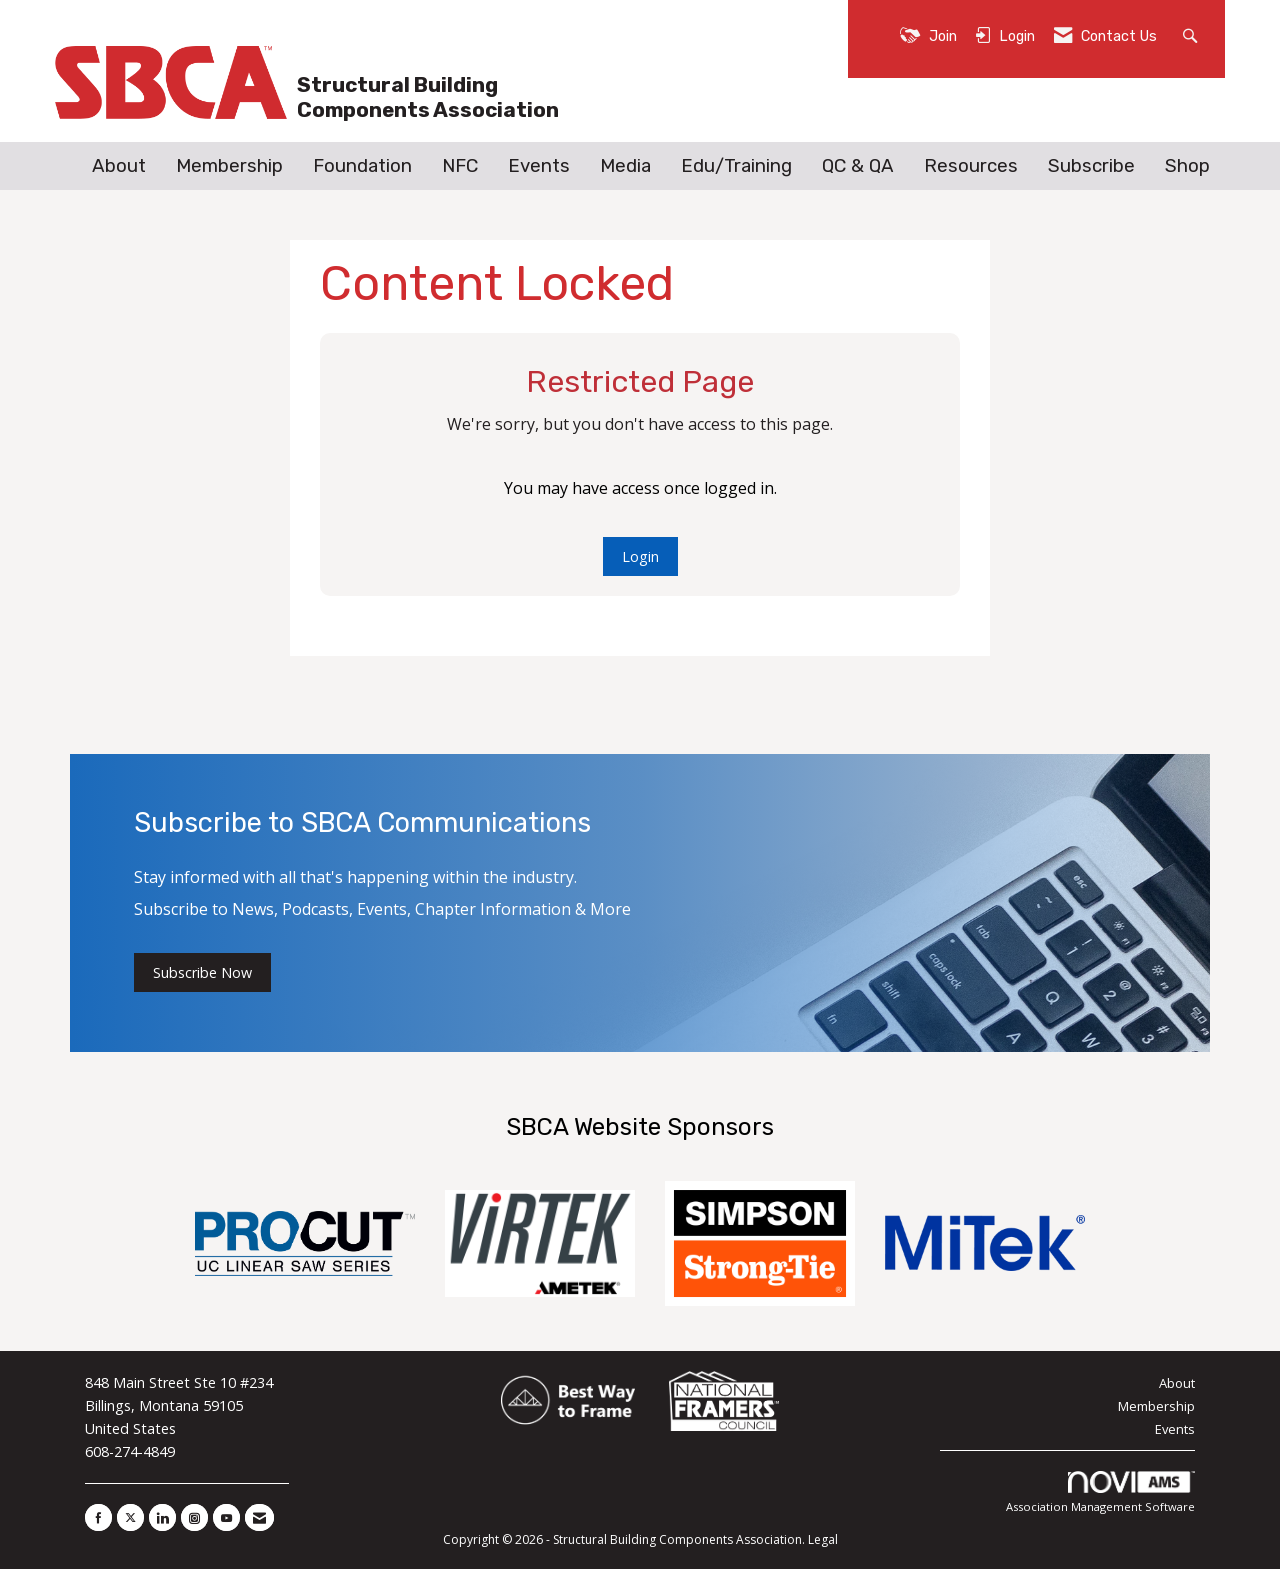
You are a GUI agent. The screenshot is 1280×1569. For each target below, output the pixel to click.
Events (539, 166)
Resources (971, 166)
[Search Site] (1192, 34)
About (119, 166)
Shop (1187, 166)
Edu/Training (736, 166)
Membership (229, 166)
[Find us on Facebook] (98, 1517)
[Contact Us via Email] (259, 1517)
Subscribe (1091, 166)
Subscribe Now (202, 972)
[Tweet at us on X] (130, 1517)
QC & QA (858, 166)
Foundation (362, 166)
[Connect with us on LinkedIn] (162, 1517)
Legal (823, 1539)
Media (625, 166)
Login (640, 556)
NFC (460, 166)
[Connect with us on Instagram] (194, 1517)
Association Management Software (1100, 1492)
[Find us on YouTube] (226, 1517)
